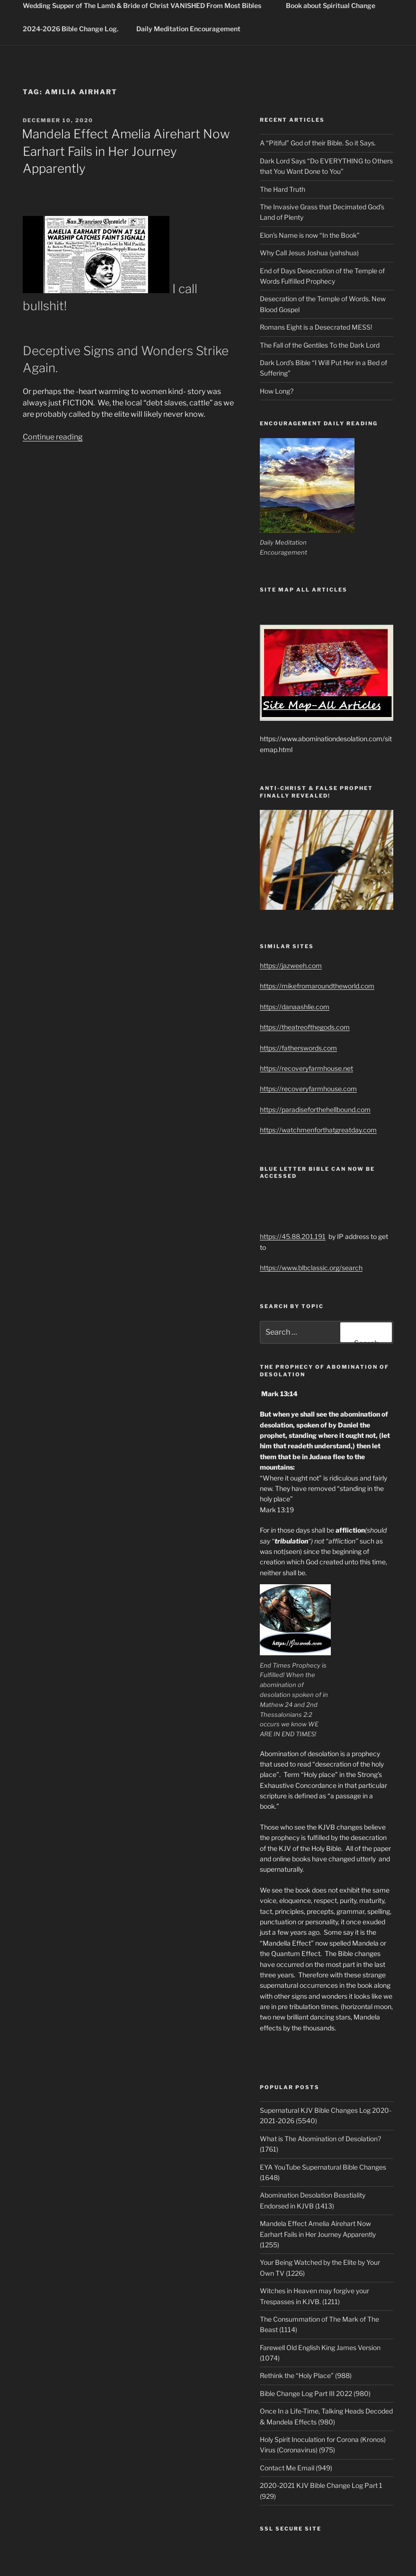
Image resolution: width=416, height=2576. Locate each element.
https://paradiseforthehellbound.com (315, 1109)
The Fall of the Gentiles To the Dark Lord (320, 345)
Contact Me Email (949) (296, 2468)
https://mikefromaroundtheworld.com (317, 986)
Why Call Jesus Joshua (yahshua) (309, 253)
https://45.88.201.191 (293, 1236)
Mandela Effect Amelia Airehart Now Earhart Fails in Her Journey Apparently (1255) (318, 2234)
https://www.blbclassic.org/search (311, 1268)
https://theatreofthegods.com (305, 1027)
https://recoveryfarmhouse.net (306, 1068)
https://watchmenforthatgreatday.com (318, 1130)
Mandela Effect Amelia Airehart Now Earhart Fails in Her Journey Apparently (126, 151)
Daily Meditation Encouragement (188, 29)
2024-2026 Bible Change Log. (70, 29)
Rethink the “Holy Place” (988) (306, 2375)
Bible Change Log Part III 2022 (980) (315, 2393)
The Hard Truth (282, 189)
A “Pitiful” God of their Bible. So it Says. (318, 143)
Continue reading (53, 436)
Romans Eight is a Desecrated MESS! (316, 327)
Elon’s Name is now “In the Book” (310, 235)
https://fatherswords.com (298, 1048)
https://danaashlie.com (294, 1007)
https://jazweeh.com (291, 965)
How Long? (276, 391)
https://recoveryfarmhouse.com (308, 1089)
